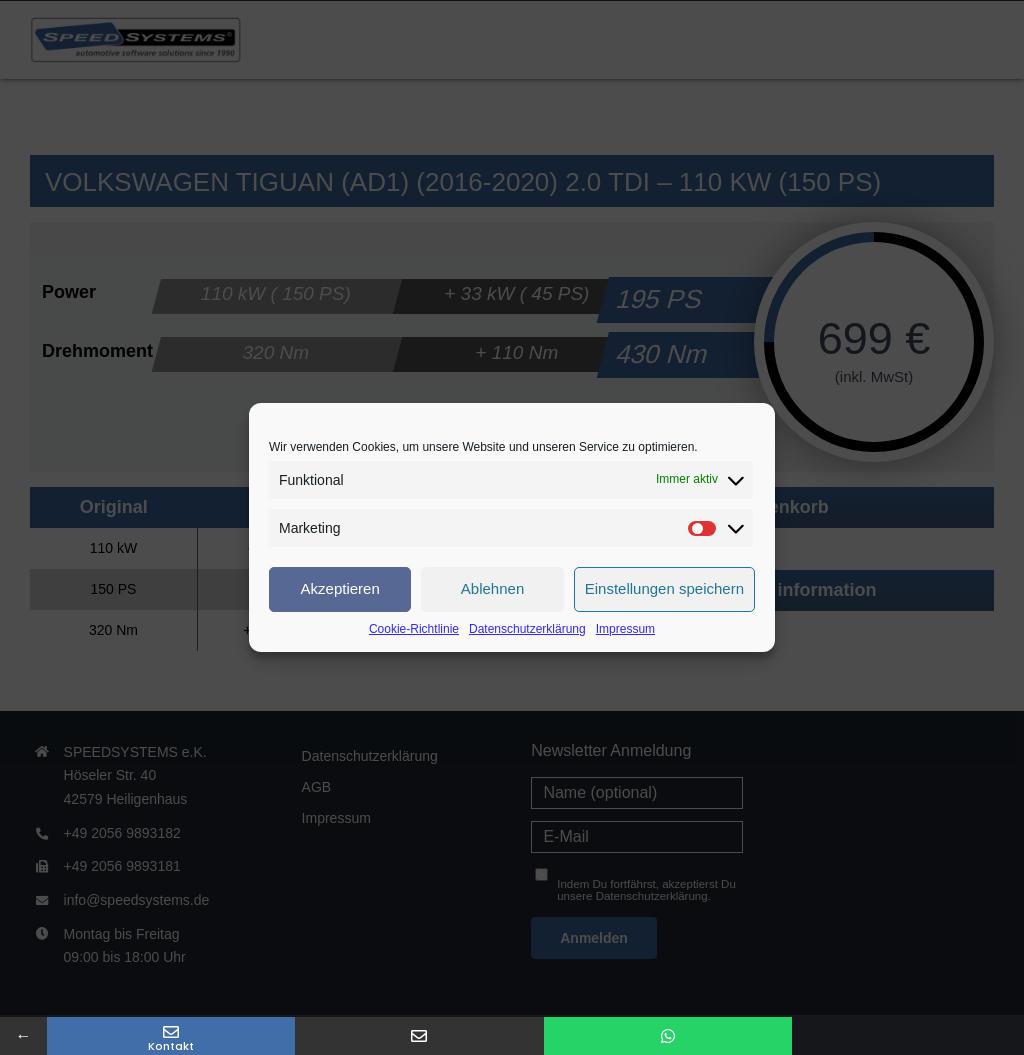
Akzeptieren (340, 588)
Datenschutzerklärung (527, 629)
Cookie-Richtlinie (414, 629)
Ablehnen (492, 588)
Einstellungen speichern (664, 588)
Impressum (625, 629)
